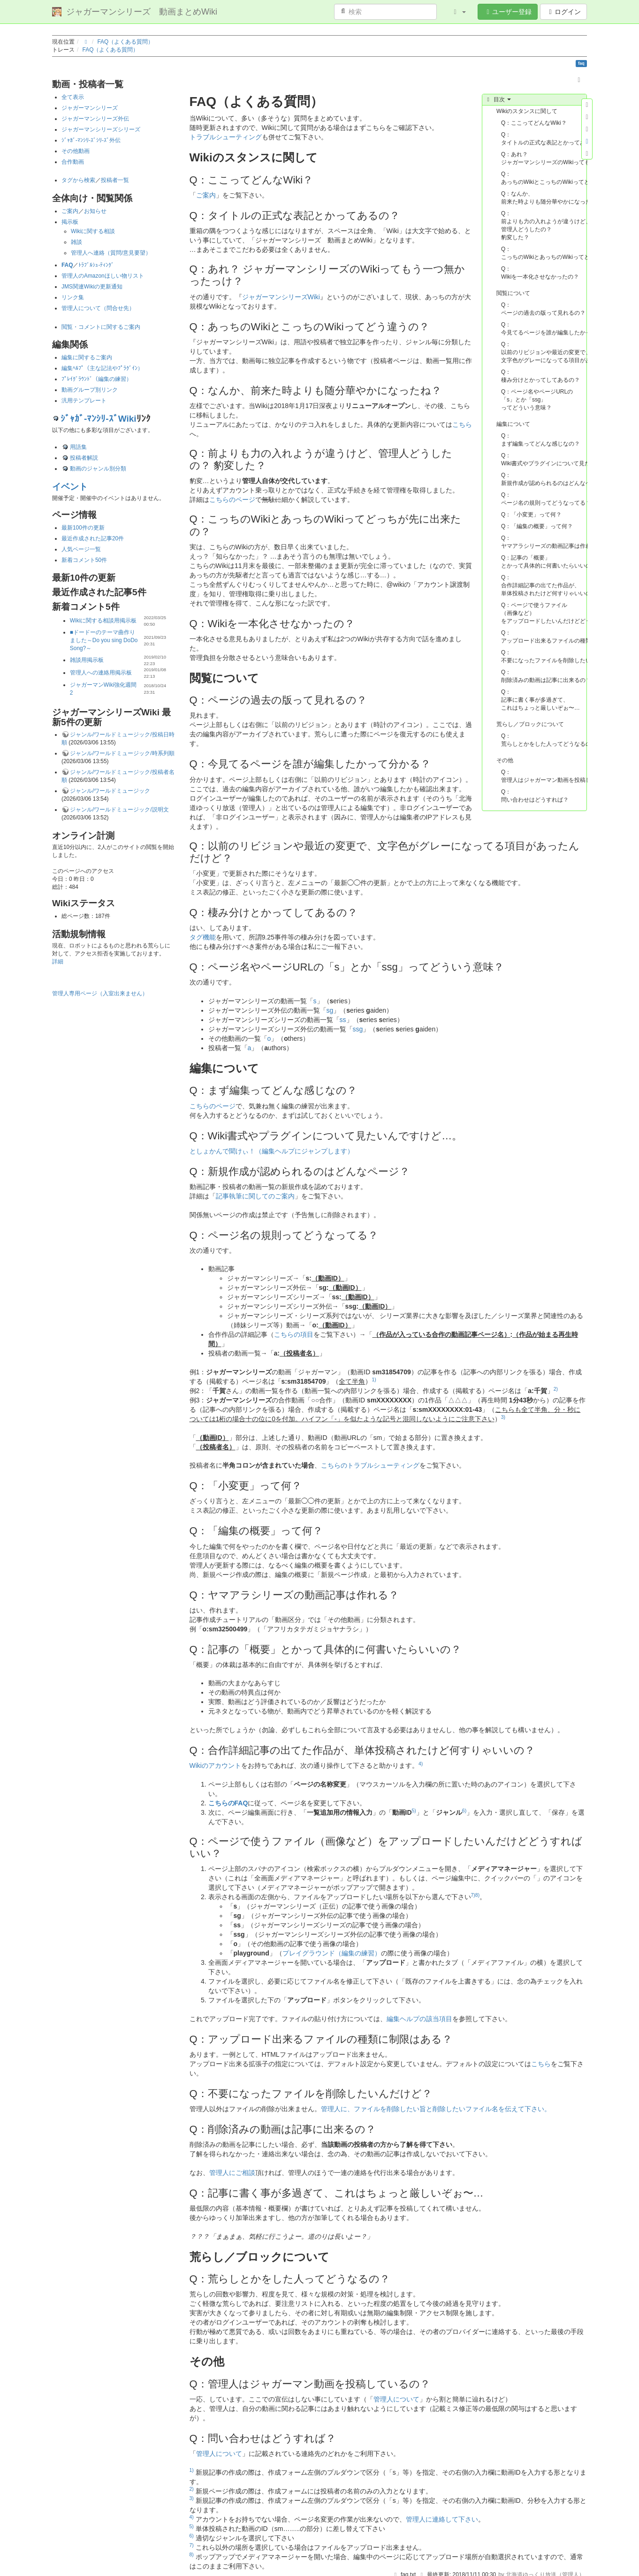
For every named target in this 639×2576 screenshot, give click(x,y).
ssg (358, 1029)
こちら (462, 424)
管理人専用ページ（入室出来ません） (100, 993)
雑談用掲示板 (87, 660)
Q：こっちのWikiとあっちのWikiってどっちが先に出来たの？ (544, 253)
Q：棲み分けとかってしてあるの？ (540, 376)
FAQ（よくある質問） (126, 41)
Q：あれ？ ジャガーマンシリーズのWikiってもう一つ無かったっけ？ (544, 158)
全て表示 (72, 97)
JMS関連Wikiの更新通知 (91, 286)
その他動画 (75, 151)
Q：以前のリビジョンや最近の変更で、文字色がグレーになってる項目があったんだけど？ (544, 352)
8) (477, 1895)
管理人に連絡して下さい (442, 2519)
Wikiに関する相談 (93, 231)
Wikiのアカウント (215, 1765)
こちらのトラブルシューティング (370, 1465)
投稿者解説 (84, 458)
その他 (504, 760)
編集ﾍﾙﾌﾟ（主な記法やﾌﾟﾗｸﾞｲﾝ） (102, 368)
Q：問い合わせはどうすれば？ (535, 795)
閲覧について (513, 293)
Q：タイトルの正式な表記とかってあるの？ (544, 138)
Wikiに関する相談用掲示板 (103, 620)
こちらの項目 (293, 1334)
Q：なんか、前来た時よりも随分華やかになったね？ (544, 197)
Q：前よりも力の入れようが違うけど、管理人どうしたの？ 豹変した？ (544, 225)
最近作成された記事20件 (92, 538)
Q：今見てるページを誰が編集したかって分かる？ (544, 328)
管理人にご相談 (232, 2172)
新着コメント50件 (84, 560)
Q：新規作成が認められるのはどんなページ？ (544, 479)
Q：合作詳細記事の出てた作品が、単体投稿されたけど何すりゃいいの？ (544, 585)
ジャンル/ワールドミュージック (110, 791)
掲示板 (69, 222)
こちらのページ (232, 499)
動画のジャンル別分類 (98, 468)
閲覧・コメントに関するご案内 (100, 327)
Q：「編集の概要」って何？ (537, 526)
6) (464, 1810)
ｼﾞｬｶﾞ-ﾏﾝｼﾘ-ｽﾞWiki (99, 419)
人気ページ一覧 (81, 549)
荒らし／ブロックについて (530, 724)
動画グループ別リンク (89, 389)
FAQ (67, 265)
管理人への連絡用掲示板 (101, 672)
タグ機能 (203, 937)
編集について (513, 424)
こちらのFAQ (228, 1803)
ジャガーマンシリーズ (89, 108)
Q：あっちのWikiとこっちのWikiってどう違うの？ (544, 178)
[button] (458, 11)
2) (556, 1389)
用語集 (78, 447)
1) (374, 1379)
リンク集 (72, 297)
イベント (70, 487)
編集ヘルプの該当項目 (419, 2019)
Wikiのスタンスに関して (526, 111)
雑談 (76, 242)
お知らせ (95, 211)
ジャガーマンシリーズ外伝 (95, 118)
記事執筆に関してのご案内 (255, 1196)
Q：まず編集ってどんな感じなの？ (540, 439)
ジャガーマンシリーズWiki (281, 297)
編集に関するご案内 (86, 357)
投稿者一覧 (115, 180)
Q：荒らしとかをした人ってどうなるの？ (544, 740)
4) (420, 1763)
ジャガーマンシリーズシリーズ (100, 129)
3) (503, 1417)
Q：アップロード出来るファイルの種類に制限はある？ (544, 636)
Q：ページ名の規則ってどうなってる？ (544, 499)
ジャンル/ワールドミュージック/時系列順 (122, 753)
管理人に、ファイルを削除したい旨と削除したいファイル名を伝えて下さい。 (436, 2109)
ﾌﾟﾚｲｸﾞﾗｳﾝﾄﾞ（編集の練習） (96, 379)
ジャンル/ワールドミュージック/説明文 (119, 809)
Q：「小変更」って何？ (531, 514)
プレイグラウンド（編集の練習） (331, 1953)
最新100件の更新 (83, 527)
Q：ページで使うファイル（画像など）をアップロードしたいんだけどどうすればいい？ (544, 613)
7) (473, 1895)
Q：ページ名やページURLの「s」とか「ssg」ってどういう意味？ (537, 399)
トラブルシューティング (226, 137)
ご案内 (69, 211)
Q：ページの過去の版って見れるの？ (543, 309)
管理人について (396, 2399)
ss (343, 1019)
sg (330, 1010)
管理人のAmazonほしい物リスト (102, 276)
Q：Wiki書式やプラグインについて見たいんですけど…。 (544, 459)
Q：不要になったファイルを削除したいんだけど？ (544, 656)
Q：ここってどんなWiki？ (534, 123)
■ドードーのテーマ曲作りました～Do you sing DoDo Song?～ (104, 640)
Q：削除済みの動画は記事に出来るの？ (544, 676)
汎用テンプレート (83, 400)
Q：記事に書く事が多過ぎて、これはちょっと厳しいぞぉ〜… (540, 700)
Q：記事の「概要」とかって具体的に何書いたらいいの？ (544, 561)
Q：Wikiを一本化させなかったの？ (540, 272)
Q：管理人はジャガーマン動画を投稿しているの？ (544, 776)
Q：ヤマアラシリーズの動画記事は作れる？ (544, 542)
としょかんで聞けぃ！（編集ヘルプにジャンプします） (272, 1151)
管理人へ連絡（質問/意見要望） (111, 253)
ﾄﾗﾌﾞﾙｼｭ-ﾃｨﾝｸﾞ (96, 265)
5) (414, 1810)
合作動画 (72, 162)
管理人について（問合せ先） (98, 308)
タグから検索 (78, 180)
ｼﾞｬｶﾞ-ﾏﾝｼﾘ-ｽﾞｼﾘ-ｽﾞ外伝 (91, 140)
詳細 (57, 961)
